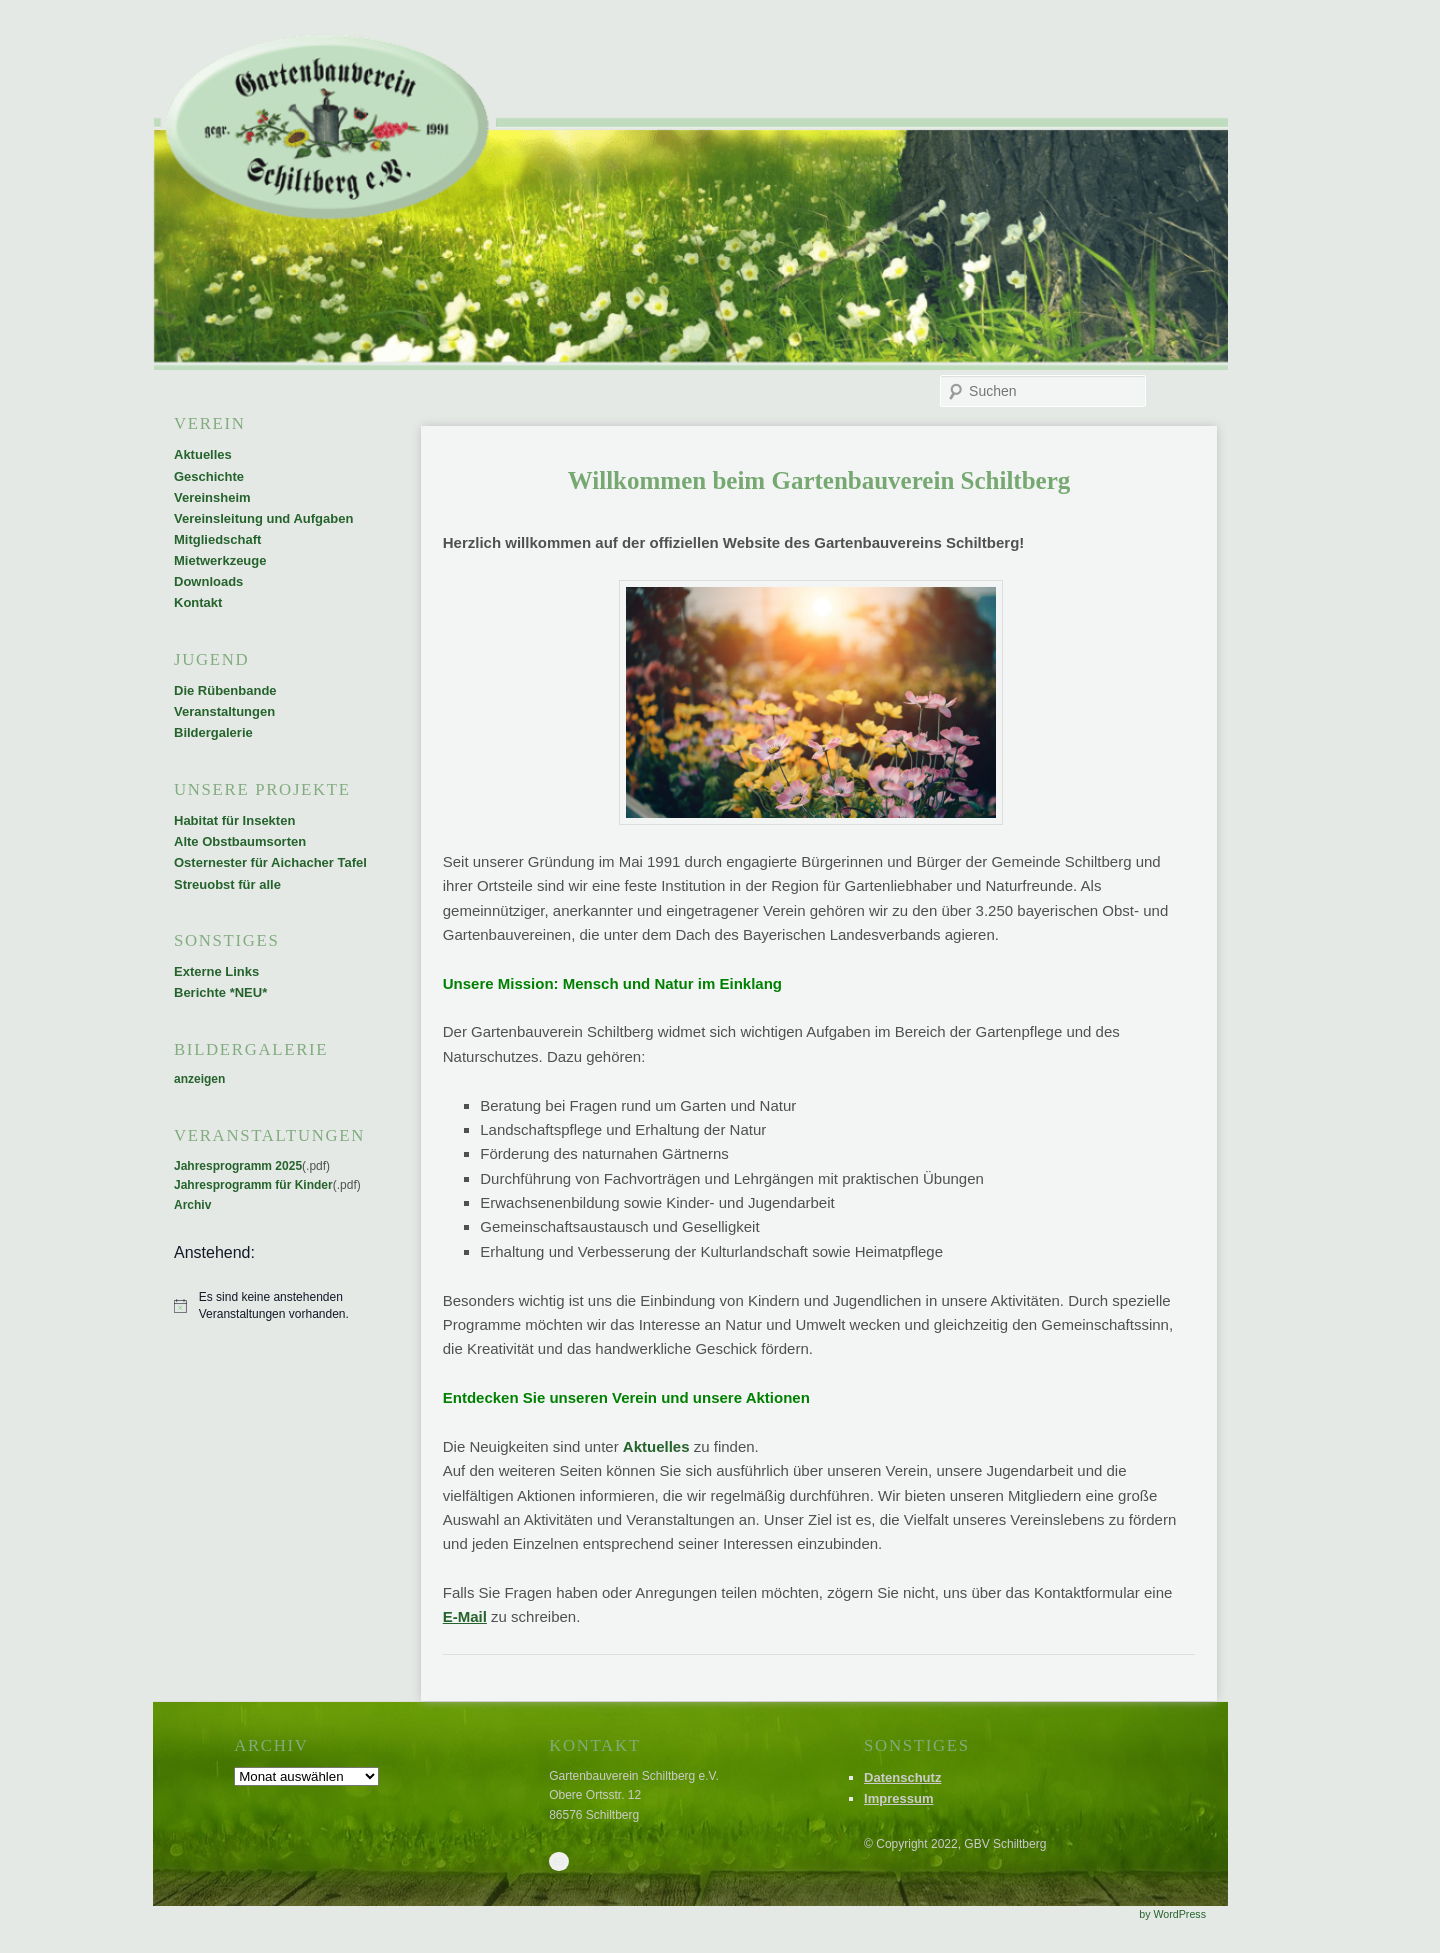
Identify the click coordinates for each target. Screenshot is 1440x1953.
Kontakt (198, 602)
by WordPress (1172, 1914)
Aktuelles (656, 1446)
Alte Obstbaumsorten (240, 841)
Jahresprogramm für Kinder (253, 1185)
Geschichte (209, 476)
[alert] (272, 1305)
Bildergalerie (213, 732)
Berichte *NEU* (220, 992)
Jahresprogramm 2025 (238, 1166)
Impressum (898, 1798)
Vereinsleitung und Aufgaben (263, 518)
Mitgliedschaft (217, 539)
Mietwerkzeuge (220, 560)
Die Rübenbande (225, 690)
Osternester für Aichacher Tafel (270, 862)
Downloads (208, 581)
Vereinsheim (212, 497)
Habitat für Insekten (234, 820)
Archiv (192, 1205)
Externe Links (216, 971)
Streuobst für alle (227, 884)
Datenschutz (902, 1777)
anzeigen (199, 1079)
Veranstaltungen (224, 711)
